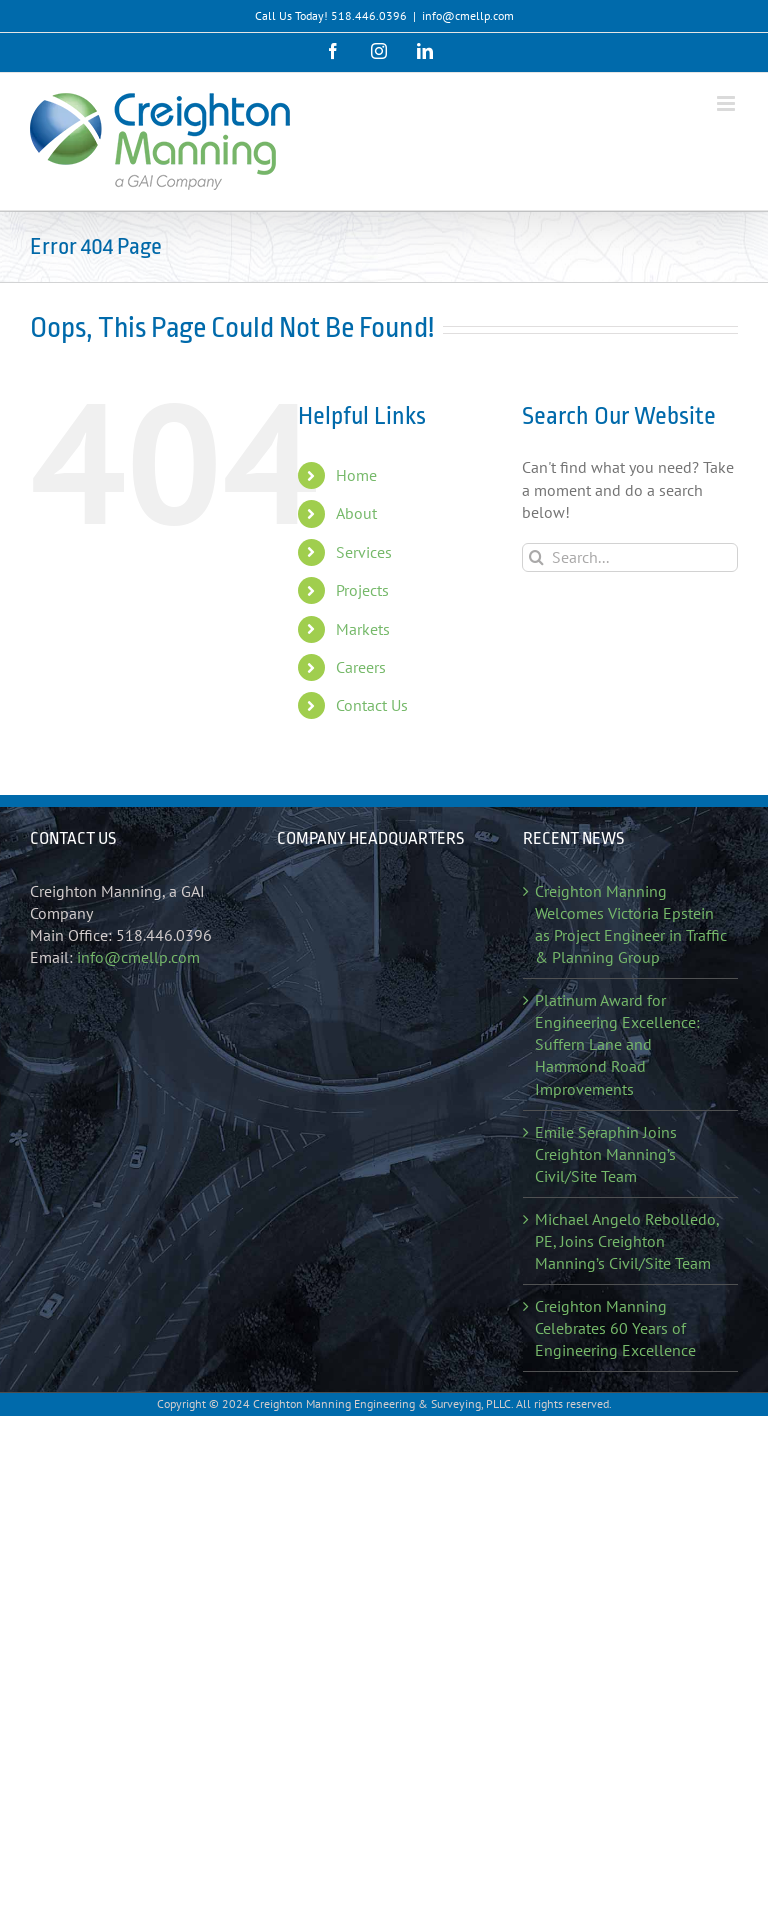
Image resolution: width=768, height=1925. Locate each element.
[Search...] (630, 557)
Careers (361, 667)
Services (364, 552)
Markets (363, 629)
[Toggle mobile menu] (727, 103)
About (356, 513)
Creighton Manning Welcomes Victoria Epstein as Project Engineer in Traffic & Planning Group (631, 924)
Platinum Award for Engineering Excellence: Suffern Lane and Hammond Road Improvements (617, 1044)
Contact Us (372, 705)
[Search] (536, 557)
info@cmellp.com (468, 15)
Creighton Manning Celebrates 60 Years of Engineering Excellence (615, 1328)
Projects (362, 590)
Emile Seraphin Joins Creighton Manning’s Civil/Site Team (606, 1154)
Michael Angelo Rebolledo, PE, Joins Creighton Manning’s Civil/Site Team (627, 1241)
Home (356, 475)
